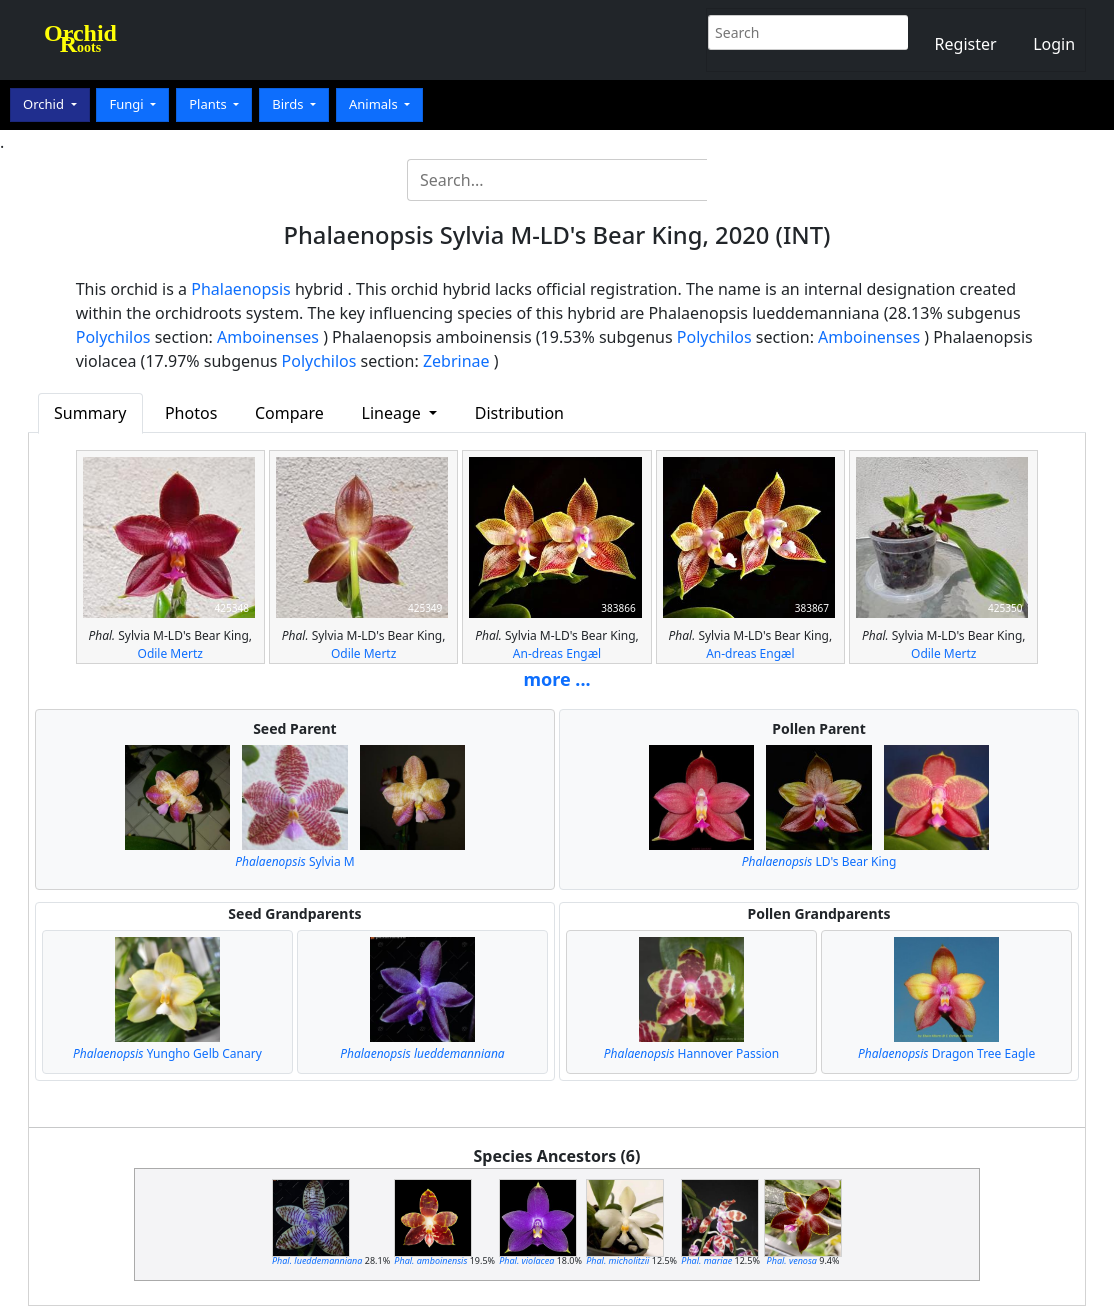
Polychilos (113, 337)
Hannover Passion (691, 1053)
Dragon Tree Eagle (946, 1053)
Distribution (519, 413)
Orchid (45, 104)
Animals (375, 104)
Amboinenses (268, 337)
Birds (289, 104)
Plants (209, 104)
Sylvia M (294, 861)
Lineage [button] (393, 413)
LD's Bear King (819, 861)
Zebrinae (456, 361)
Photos (191, 413)
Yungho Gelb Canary (167, 1053)
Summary (90, 413)
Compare (289, 413)
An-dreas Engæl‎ (557, 653)
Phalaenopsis (241, 289)
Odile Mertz (170, 653)
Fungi (128, 104)
